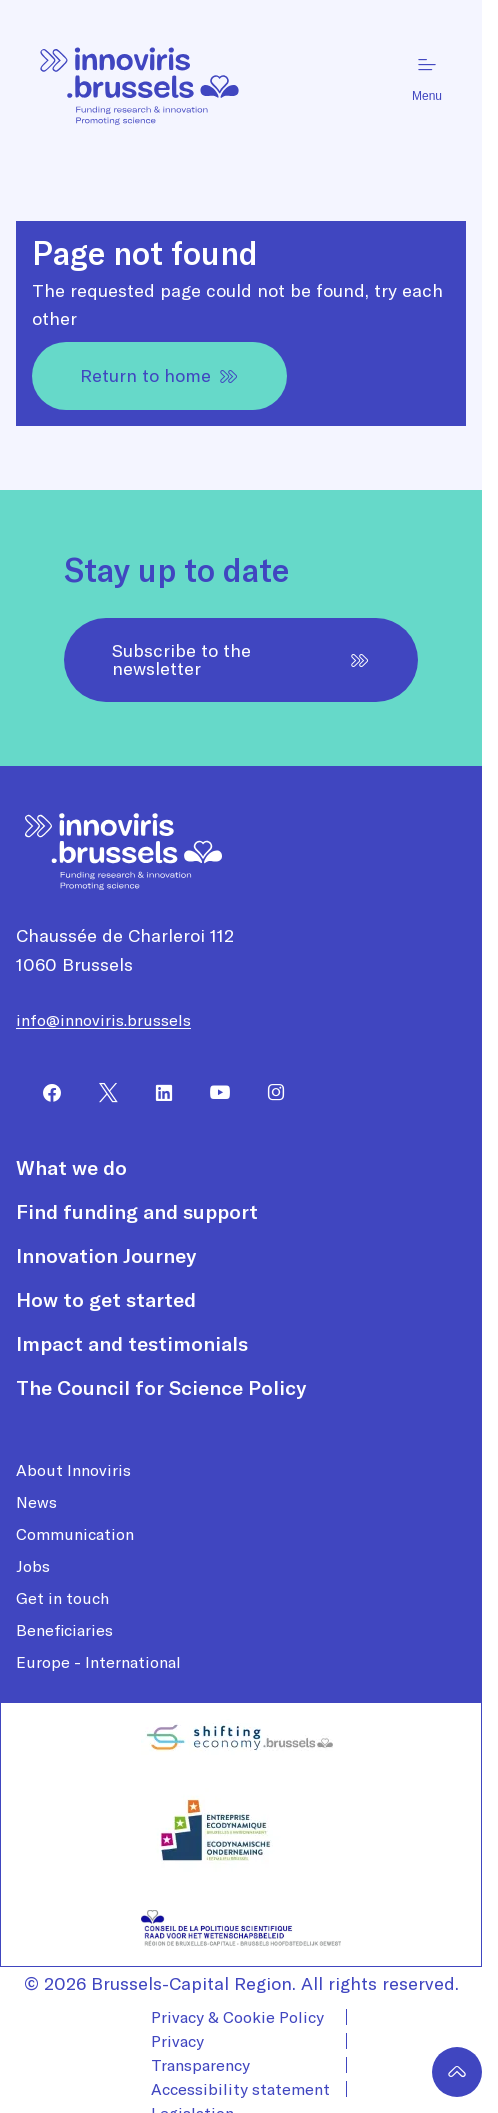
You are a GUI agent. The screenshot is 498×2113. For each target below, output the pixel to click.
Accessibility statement (240, 2089)
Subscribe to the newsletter (241, 659)
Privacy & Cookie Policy (237, 2017)
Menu (427, 78)
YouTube (212, 1093)
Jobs (33, 1566)
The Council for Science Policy (161, 1388)
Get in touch (62, 1598)
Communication (75, 1534)
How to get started (106, 1300)
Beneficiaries (64, 1630)
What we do (71, 1168)
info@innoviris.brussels (103, 1020)
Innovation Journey (106, 1256)
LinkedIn (156, 1093)
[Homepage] (140, 78)
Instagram (268, 1093)
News (36, 1502)
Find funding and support (137, 1212)
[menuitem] (44, 1093)
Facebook (44, 1093)
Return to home (159, 375)
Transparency (200, 2065)
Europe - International (98, 1662)
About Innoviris (73, 1470)
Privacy (177, 2041)
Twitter (100, 1093)
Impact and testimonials (132, 1344)
